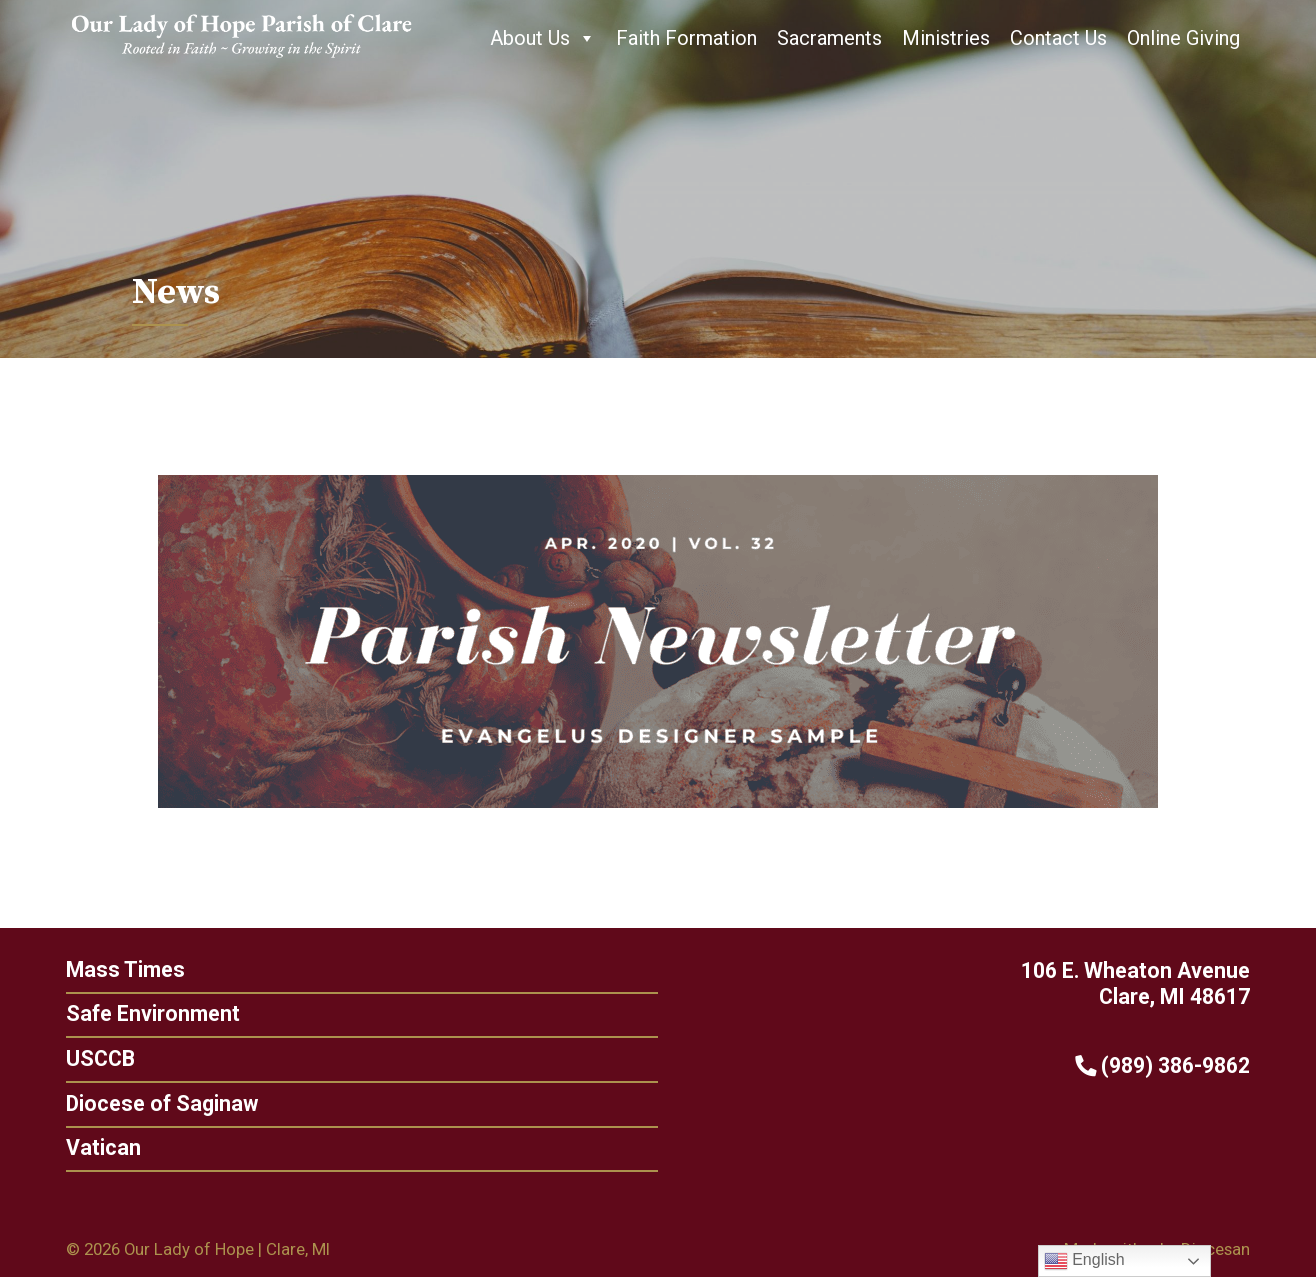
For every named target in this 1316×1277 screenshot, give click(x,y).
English (1084, 1261)
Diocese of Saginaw (154, 1103)
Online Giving (1183, 38)
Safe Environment (145, 1013)
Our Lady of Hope (189, 1249)
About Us (543, 38)
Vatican (95, 1147)
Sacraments (829, 38)
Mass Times (117, 969)
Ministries (946, 38)
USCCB (92, 1058)
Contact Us (1058, 38)
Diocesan (1215, 1249)
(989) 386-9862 (1170, 1065)
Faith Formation (686, 38)
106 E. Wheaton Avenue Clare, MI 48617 (1143, 984)
